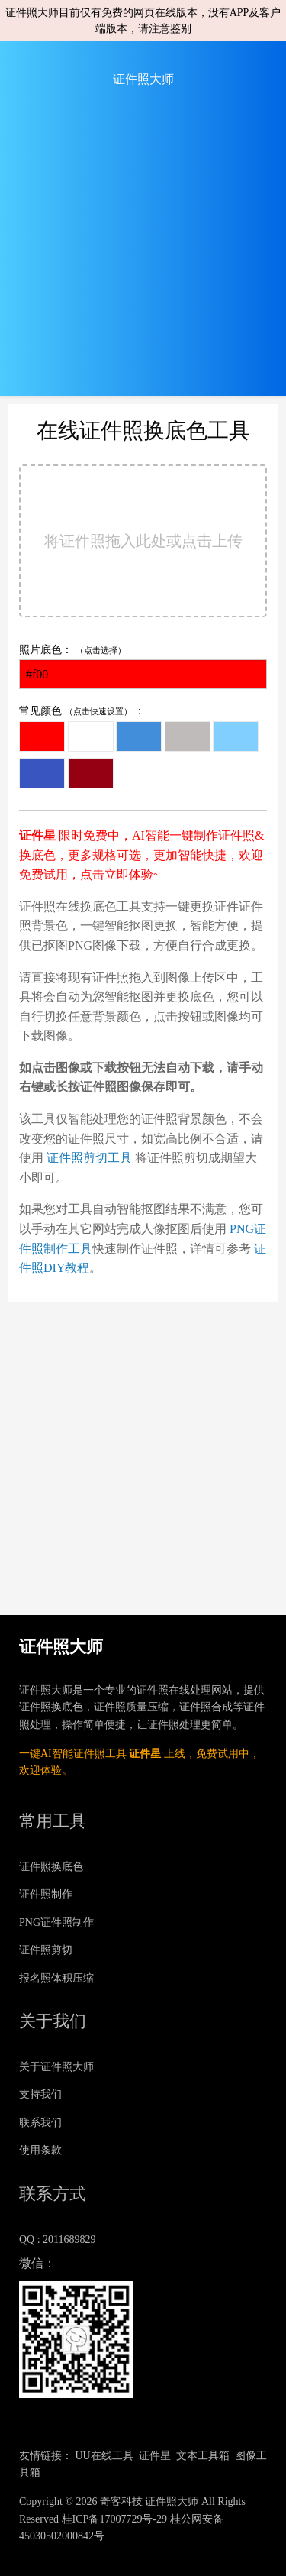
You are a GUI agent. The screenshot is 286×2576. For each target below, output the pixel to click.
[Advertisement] (143, 253)
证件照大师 (143, 79)
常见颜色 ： (139, 747)
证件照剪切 (45, 1950)
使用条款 (40, 2150)
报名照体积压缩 (56, 1978)
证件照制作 (45, 1894)
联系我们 (40, 2122)
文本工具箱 (203, 2455)
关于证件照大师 (56, 2067)
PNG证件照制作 (56, 1922)
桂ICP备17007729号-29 (114, 2519)
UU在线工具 (104, 2455)
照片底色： (143, 666)
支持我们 (40, 2094)
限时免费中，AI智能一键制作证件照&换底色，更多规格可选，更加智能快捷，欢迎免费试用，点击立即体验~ (141, 855)
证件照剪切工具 (89, 1157)
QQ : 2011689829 (57, 2239)
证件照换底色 (51, 1866)
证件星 (145, 1753)
